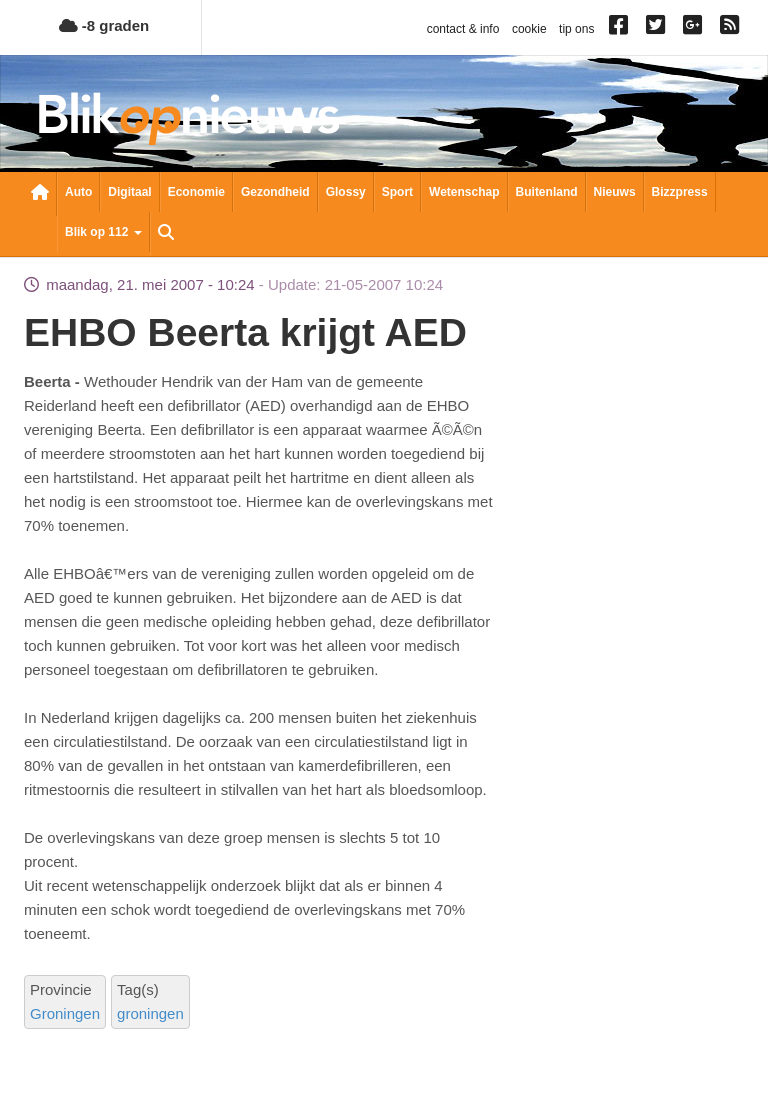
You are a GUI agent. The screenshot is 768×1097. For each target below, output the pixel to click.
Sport (397, 192)
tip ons (576, 29)
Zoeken (166, 234)
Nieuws (615, 192)
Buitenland (547, 192)
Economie (196, 192)
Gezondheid (275, 192)
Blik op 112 (103, 232)
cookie (529, 29)
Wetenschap (464, 192)
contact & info (463, 29)
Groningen (65, 1013)
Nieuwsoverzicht (40, 194)
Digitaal (129, 192)
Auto (78, 192)
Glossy (346, 192)
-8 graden (104, 25)
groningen (150, 1013)
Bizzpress (680, 192)
